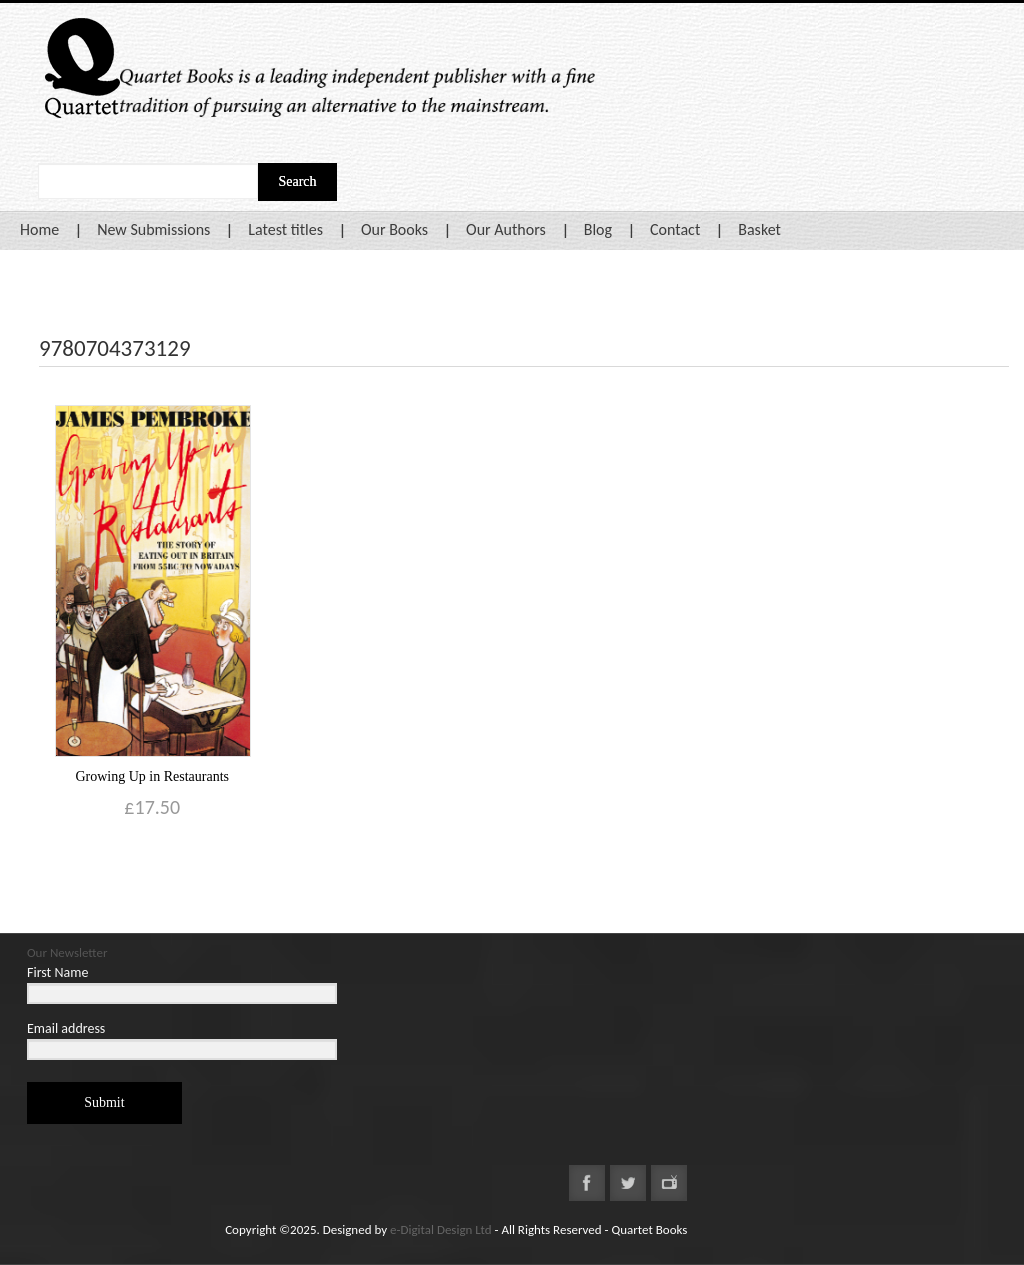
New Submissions (153, 229)
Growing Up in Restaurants (152, 776)
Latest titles (285, 229)
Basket (759, 229)
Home (39, 229)
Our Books (394, 229)
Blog (598, 229)
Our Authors (506, 229)
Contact (675, 229)
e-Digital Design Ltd (441, 1229)
